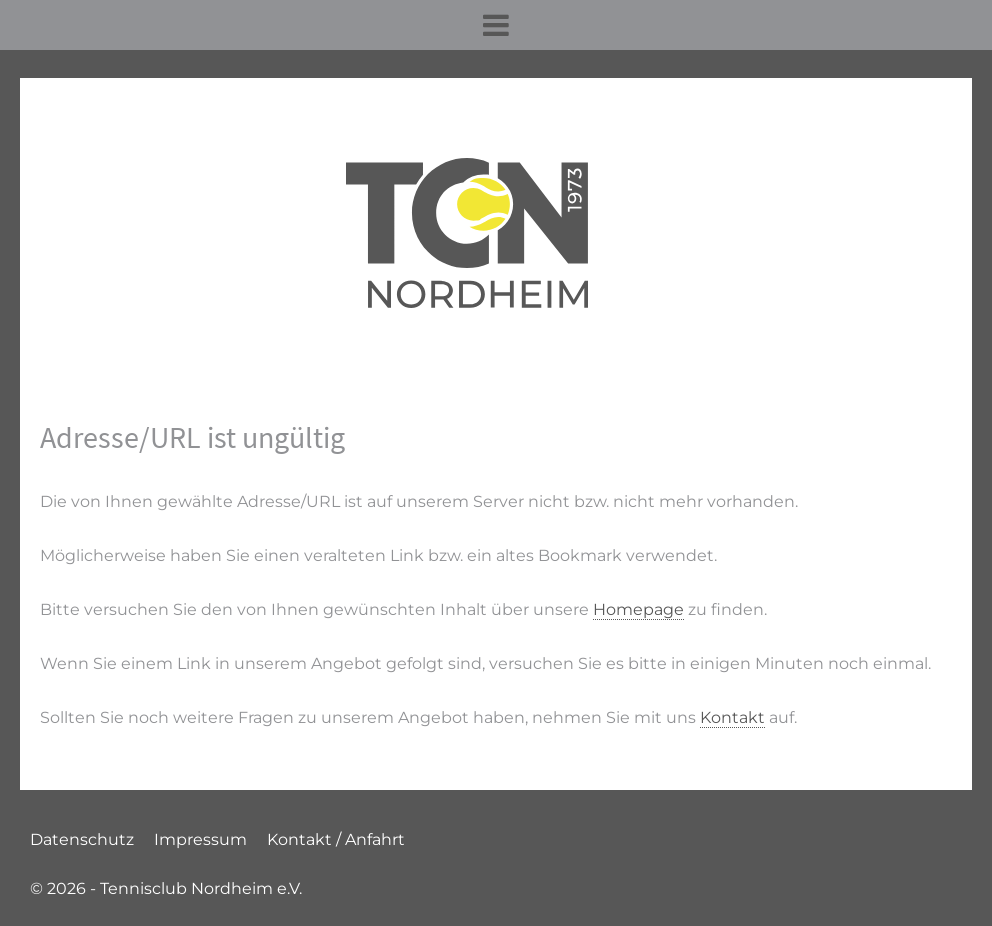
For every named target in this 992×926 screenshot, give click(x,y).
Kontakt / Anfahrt (336, 839)
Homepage (638, 609)
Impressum (200, 839)
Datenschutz (82, 839)
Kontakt (732, 717)
